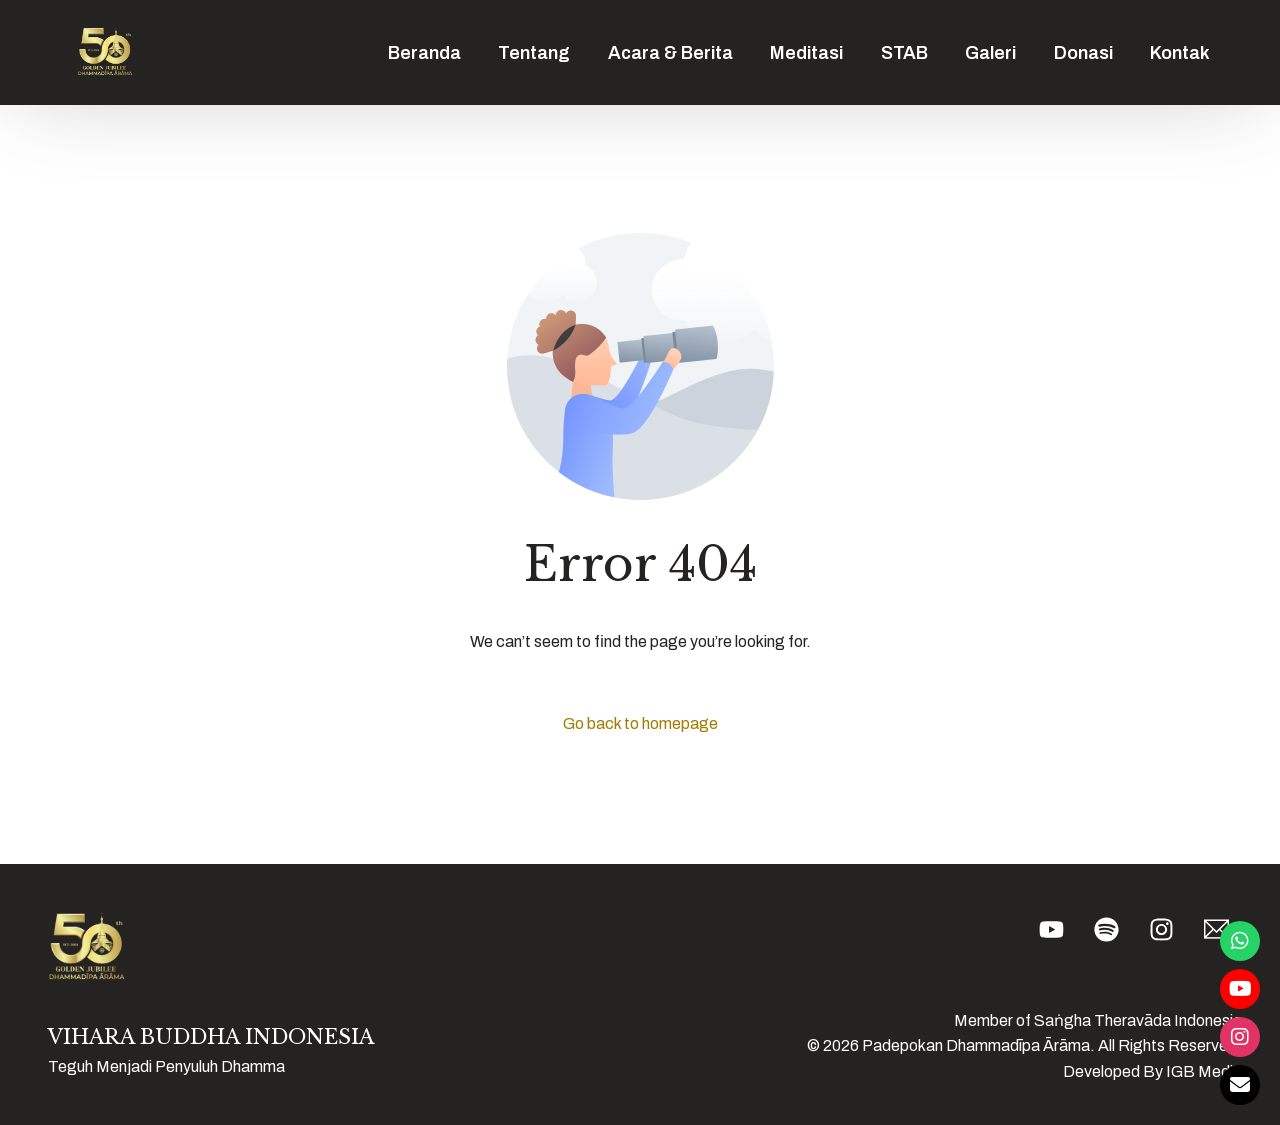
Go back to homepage (640, 723)
